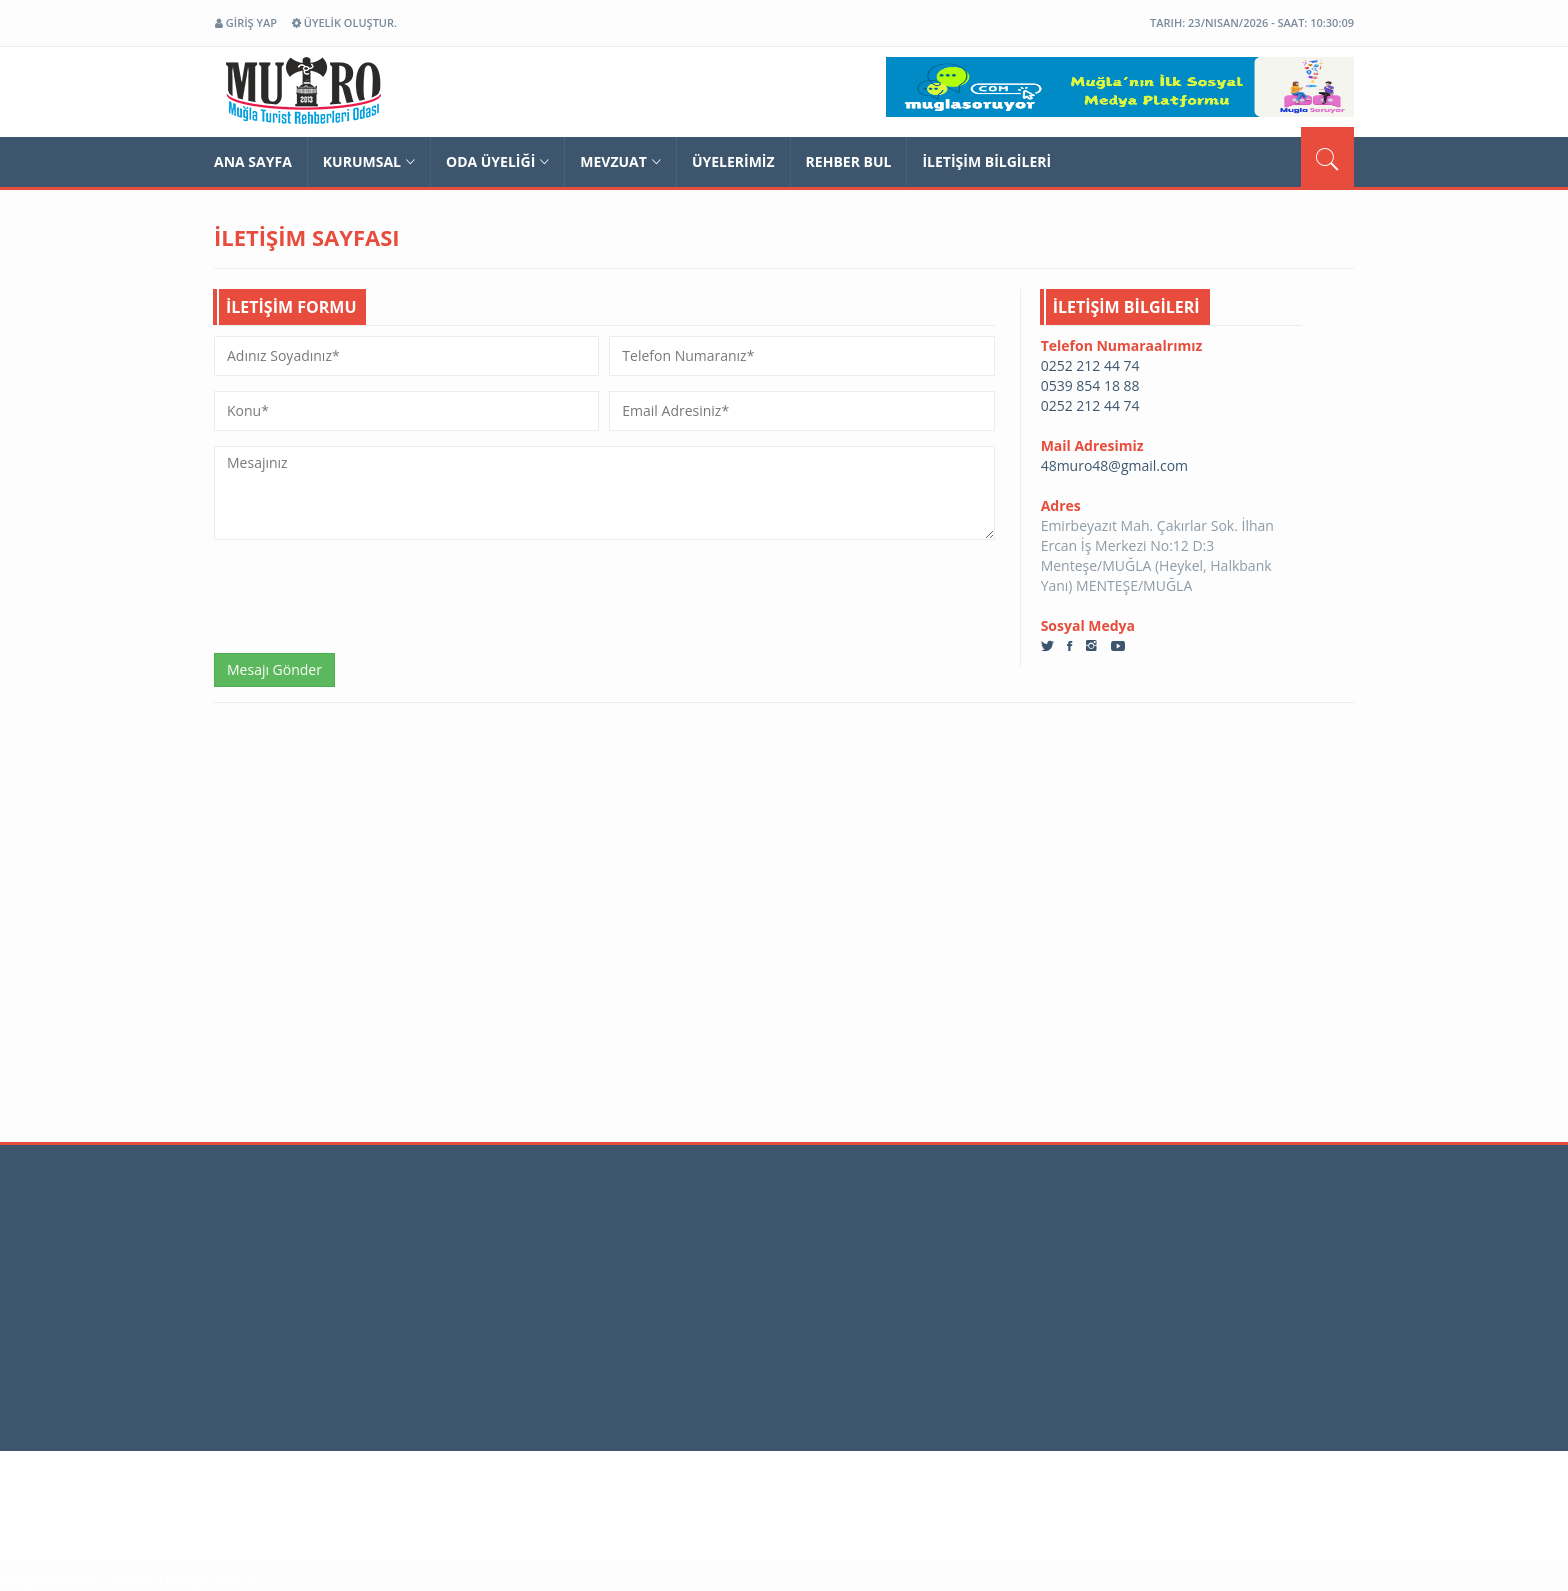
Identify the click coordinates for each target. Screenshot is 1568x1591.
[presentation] (366, 594)
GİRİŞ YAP (246, 22)
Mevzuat (620, 161)
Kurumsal (369, 161)
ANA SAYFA (253, 161)
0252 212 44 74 (1090, 365)
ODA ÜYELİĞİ (497, 161)
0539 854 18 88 (1090, 385)
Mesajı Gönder (274, 669)
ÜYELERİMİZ (733, 161)
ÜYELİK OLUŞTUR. (344, 22)
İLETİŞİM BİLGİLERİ (986, 161)
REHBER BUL (849, 161)
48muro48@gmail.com (1114, 465)
